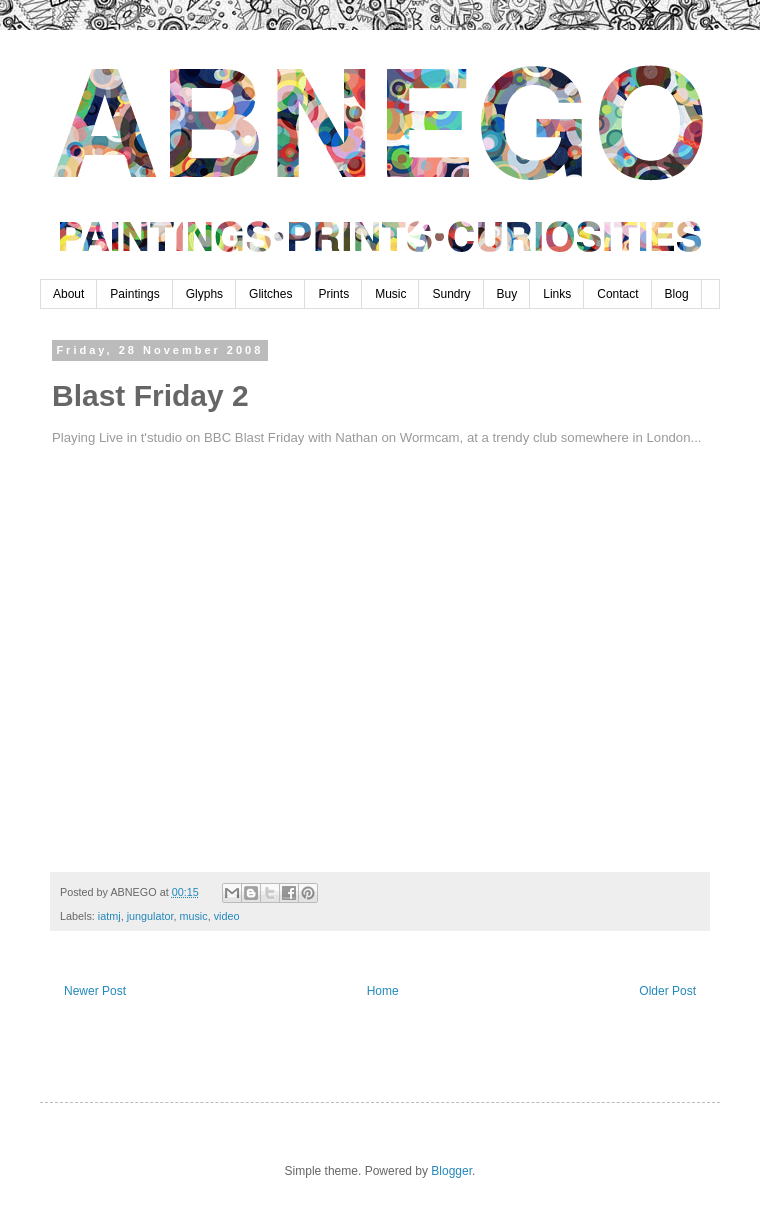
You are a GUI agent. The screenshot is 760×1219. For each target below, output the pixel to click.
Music (390, 294)
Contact (617, 294)
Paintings (134, 294)
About (68, 294)
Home (383, 991)
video (227, 916)
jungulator (150, 916)
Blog (677, 294)
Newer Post (95, 991)
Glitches (270, 294)
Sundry (451, 294)
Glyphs (204, 294)
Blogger (451, 1171)
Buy (507, 294)
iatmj (109, 916)
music (193, 916)
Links (557, 294)
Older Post (667, 991)
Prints (333, 294)
